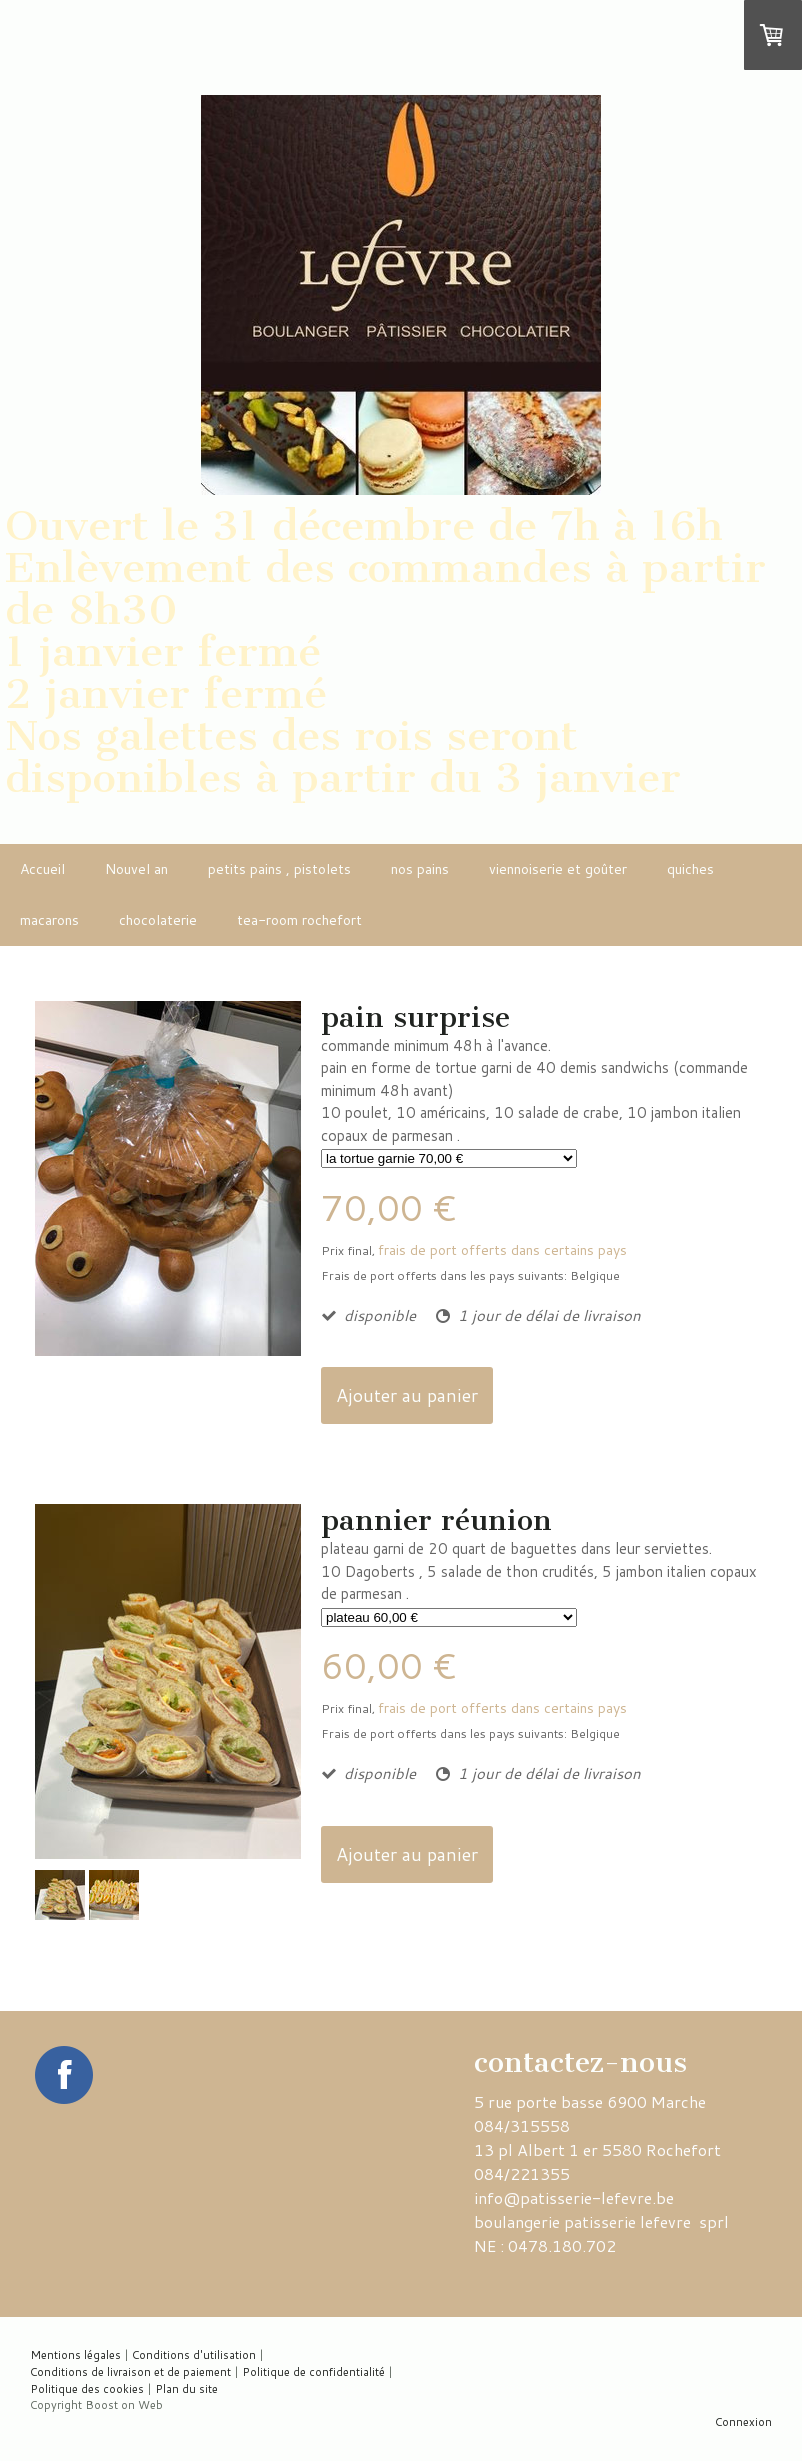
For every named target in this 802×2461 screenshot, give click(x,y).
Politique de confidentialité (313, 2372)
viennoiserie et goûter (558, 869)
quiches (690, 869)
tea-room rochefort (299, 920)
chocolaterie (158, 920)
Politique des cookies (87, 2389)
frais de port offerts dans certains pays (502, 1250)
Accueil (42, 869)
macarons (49, 920)
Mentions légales (75, 2355)
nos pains (420, 869)
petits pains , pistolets (279, 869)
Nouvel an (136, 869)
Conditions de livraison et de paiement (130, 2372)
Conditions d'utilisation (194, 2355)
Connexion (743, 2422)
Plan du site (186, 2389)
